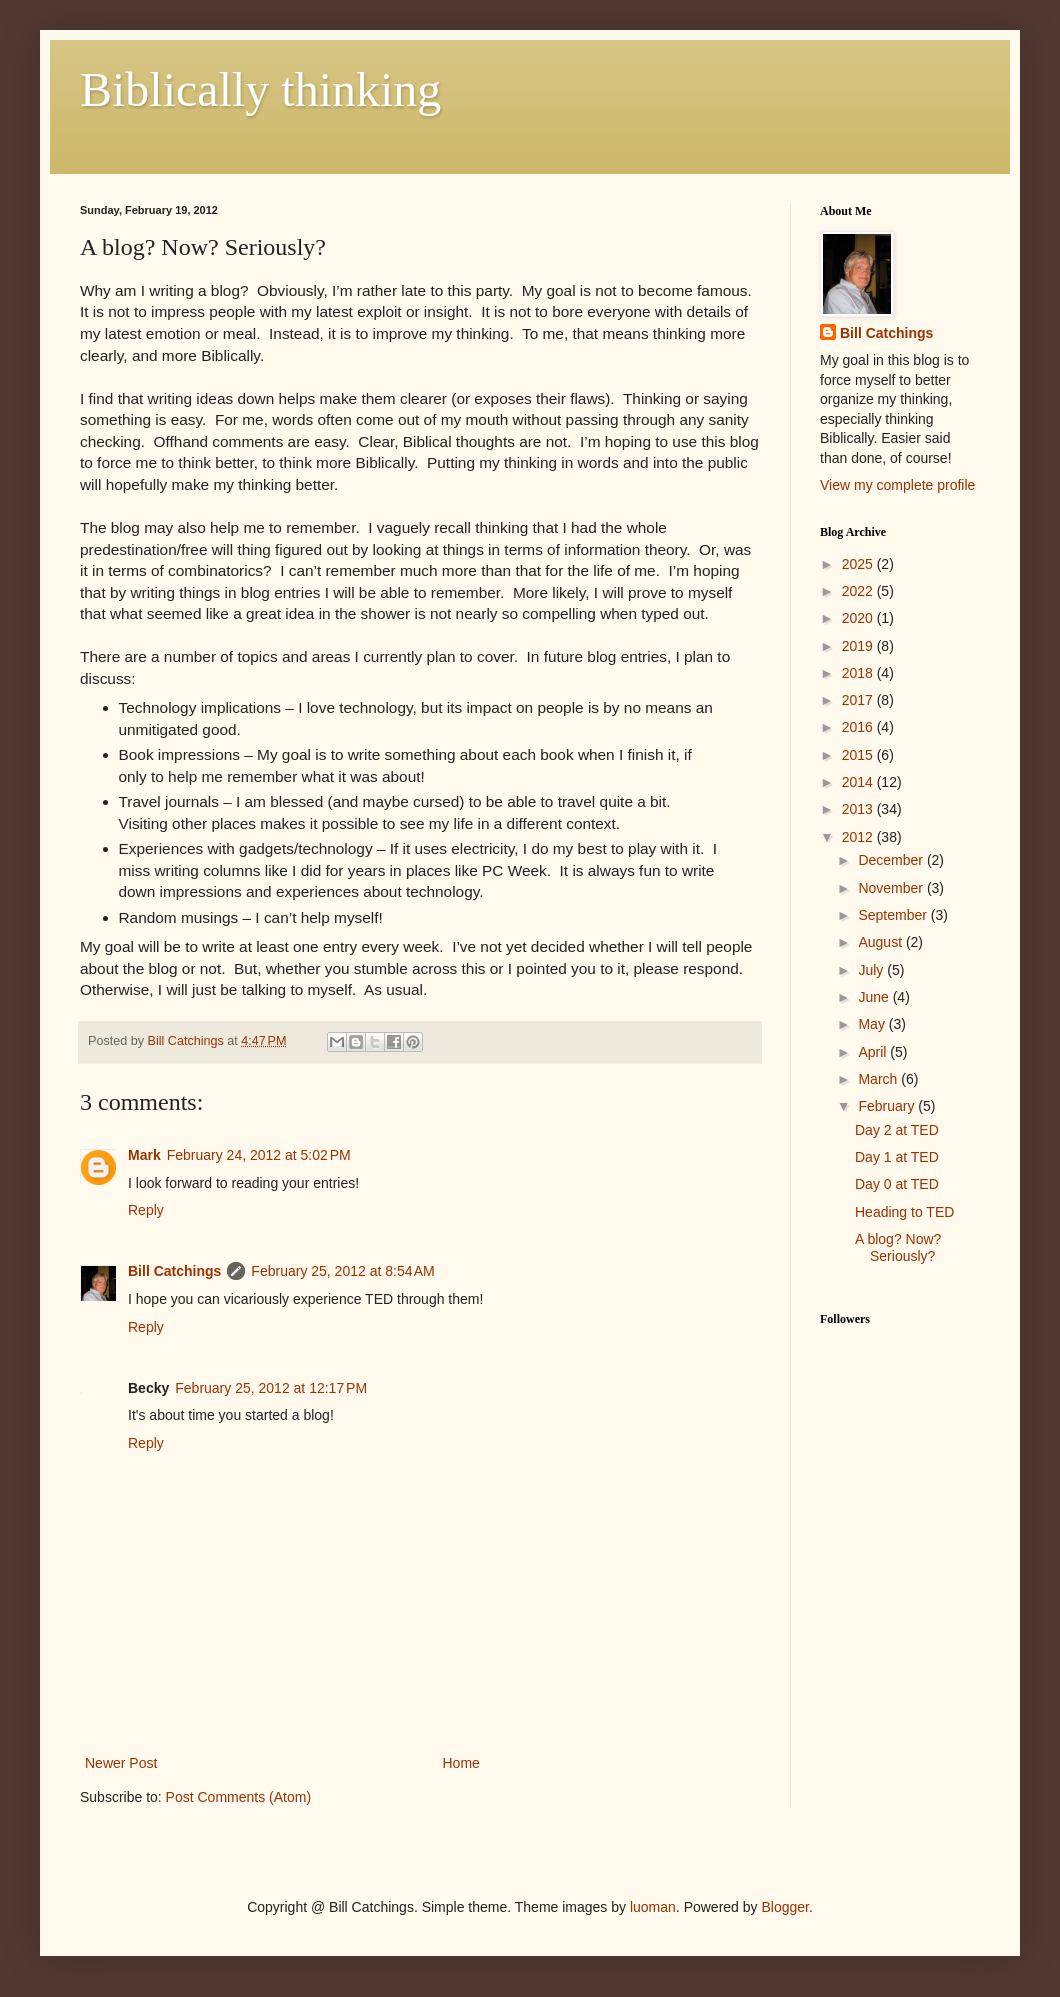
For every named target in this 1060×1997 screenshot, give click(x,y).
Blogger (784, 1907)
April (874, 1052)
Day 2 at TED (897, 1130)
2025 (859, 564)
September (894, 915)
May (873, 1024)
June (875, 997)
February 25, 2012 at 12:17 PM (271, 1388)
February (888, 1106)
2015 (859, 755)
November (892, 888)
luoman (653, 1907)
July (872, 970)
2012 (859, 837)
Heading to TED (904, 1212)
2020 (859, 618)
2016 (859, 727)
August (881, 942)
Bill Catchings (174, 1271)
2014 (859, 782)
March (879, 1079)
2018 (859, 673)
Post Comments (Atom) (238, 1797)
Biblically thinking (260, 89)
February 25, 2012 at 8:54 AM (342, 1271)
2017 (859, 700)
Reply (146, 1210)
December (892, 860)
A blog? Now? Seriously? (898, 1247)
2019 (859, 646)
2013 (859, 809)
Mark (144, 1155)
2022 (859, 591)
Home (461, 1763)
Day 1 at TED (897, 1157)
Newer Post (121, 1763)
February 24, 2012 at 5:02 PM (259, 1155)
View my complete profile (897, 485)
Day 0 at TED (897, 1184)
